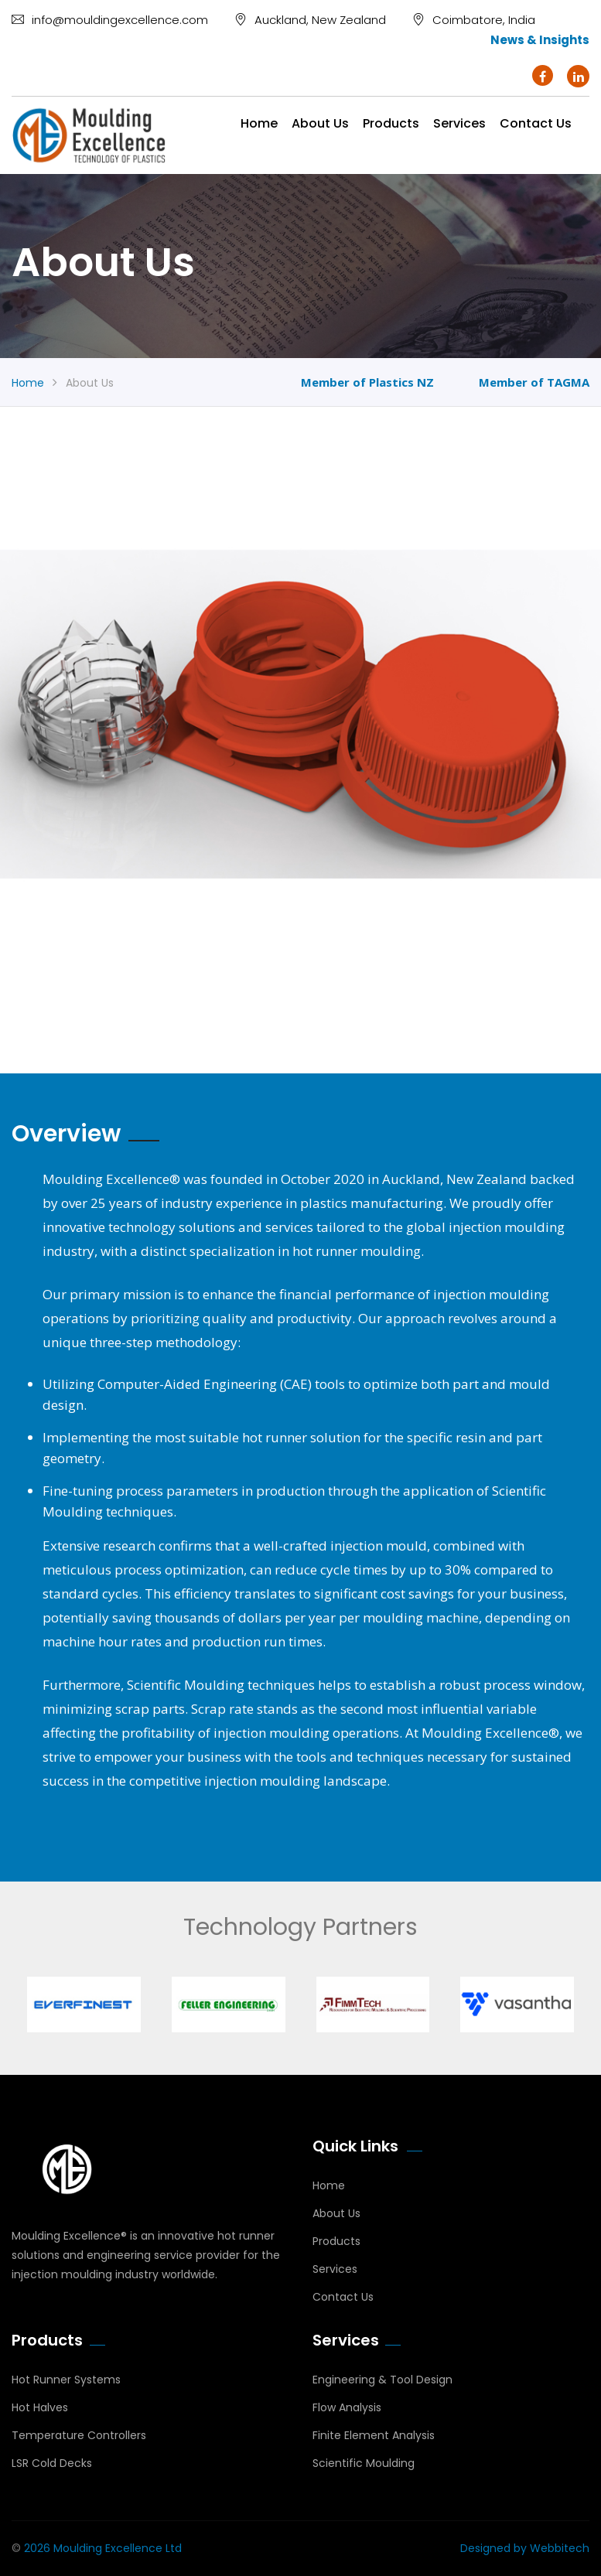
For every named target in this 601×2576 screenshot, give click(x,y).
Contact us (536, 123)
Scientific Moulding (363, 2463)
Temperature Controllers (79, 2435)
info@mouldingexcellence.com (110, 20)
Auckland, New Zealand (310, 20)
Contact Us (343, 2297)
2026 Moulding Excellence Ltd (103, 2548)
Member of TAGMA (534, 382)
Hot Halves (40, 2407)
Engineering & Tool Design (382, 2379)
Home (259, 123)
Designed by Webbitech (524, 2548)
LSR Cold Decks (52, 2463)
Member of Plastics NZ (367, 382)
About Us (320, 123)
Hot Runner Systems (66, 2379)
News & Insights (539, 40)
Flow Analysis (346, 2407)
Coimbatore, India (473, 20)
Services (459, 123)
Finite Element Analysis (373, 2435)
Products (391, 123)
